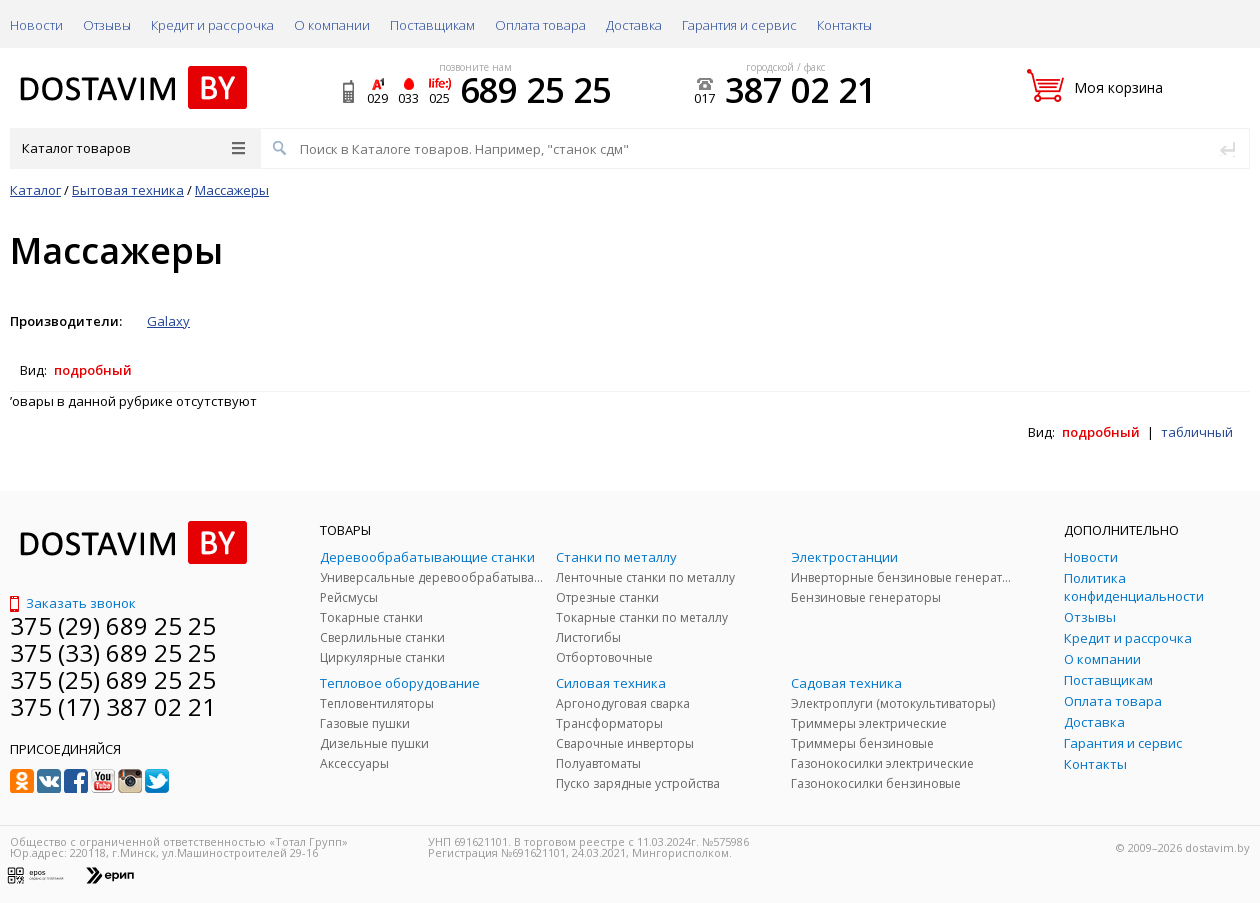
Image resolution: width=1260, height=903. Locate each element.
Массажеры (232, 190)
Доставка (634, 25)
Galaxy (168, 321)
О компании (332, 25)
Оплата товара (540, 25)
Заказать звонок (73, 603)
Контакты (844, 25)
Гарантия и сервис (739, 25)
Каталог (35, 190)
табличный (1197, 432)
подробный (93, 370)
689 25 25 (535, 90)
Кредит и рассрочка (212, 25)
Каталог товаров (133, 148)
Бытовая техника (128, 190)
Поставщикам (432, 25)
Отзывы (107, 25)
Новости (36, 25)
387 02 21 (800, 90)
